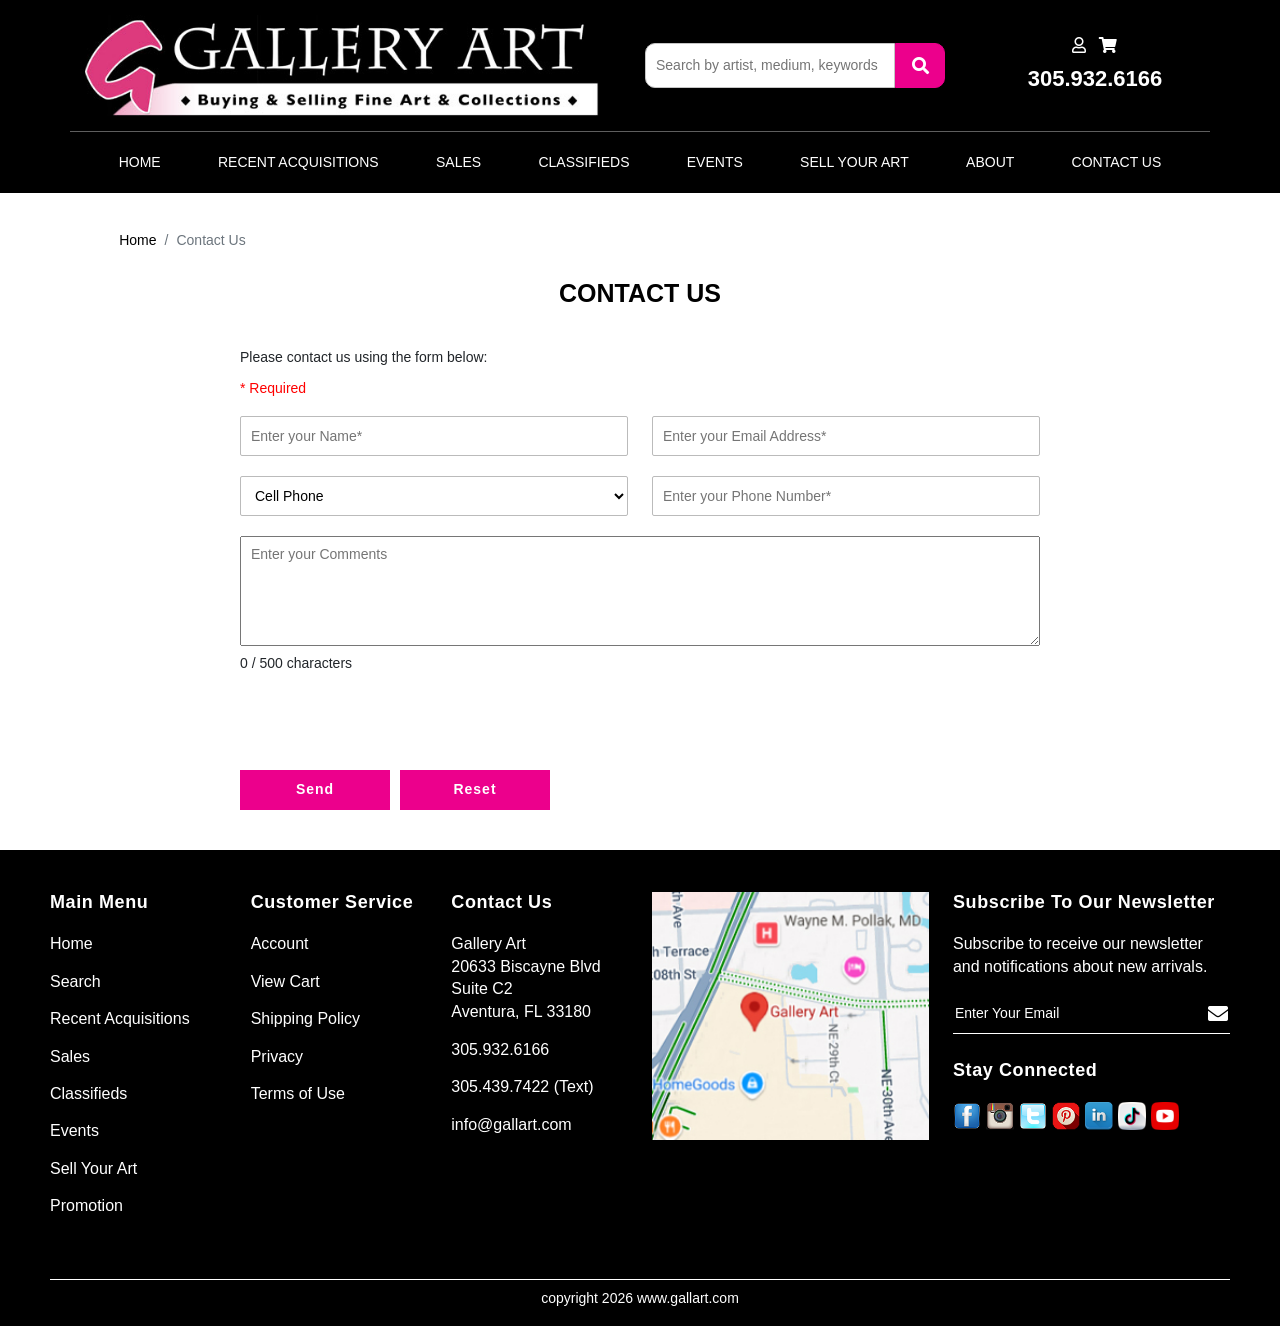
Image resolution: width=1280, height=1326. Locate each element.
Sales (458, 162)
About (990, 162)
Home (140, 162)
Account (280, 943)
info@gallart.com (511, 1124)
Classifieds (583, 162)
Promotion (86, 1205)
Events (715, 162)
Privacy (277, 1056)
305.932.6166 (500, 1049)
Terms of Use (298, 1093)
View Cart (285, 981)
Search (75, 981)
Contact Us (1117, 162)
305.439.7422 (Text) (522, 1086)
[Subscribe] (1218, 1014)
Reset (474, 789)
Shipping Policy (305, 1018)
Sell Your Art (854, 162)
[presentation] (392, 726)
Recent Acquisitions (298, 162)
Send (315, 789)
